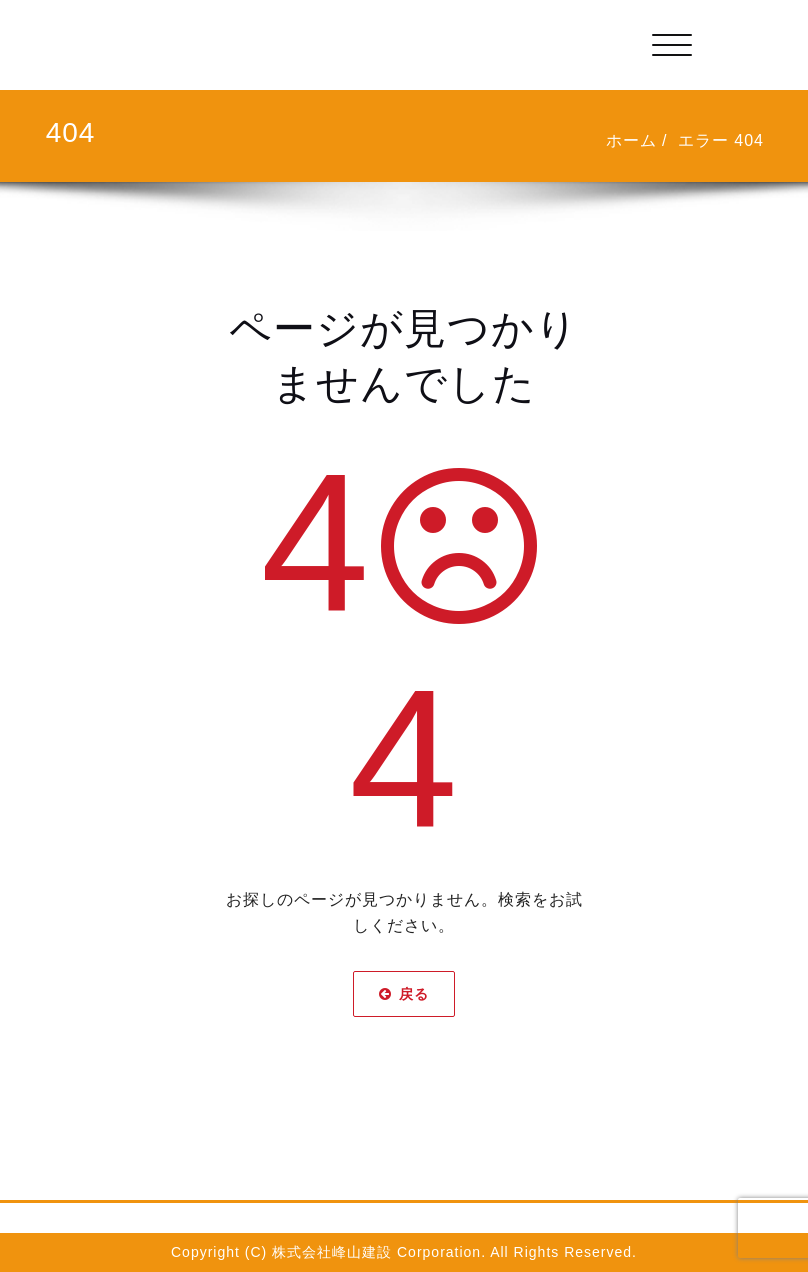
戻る (404, 994)
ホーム (631, 140)
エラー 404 (721, 140)
